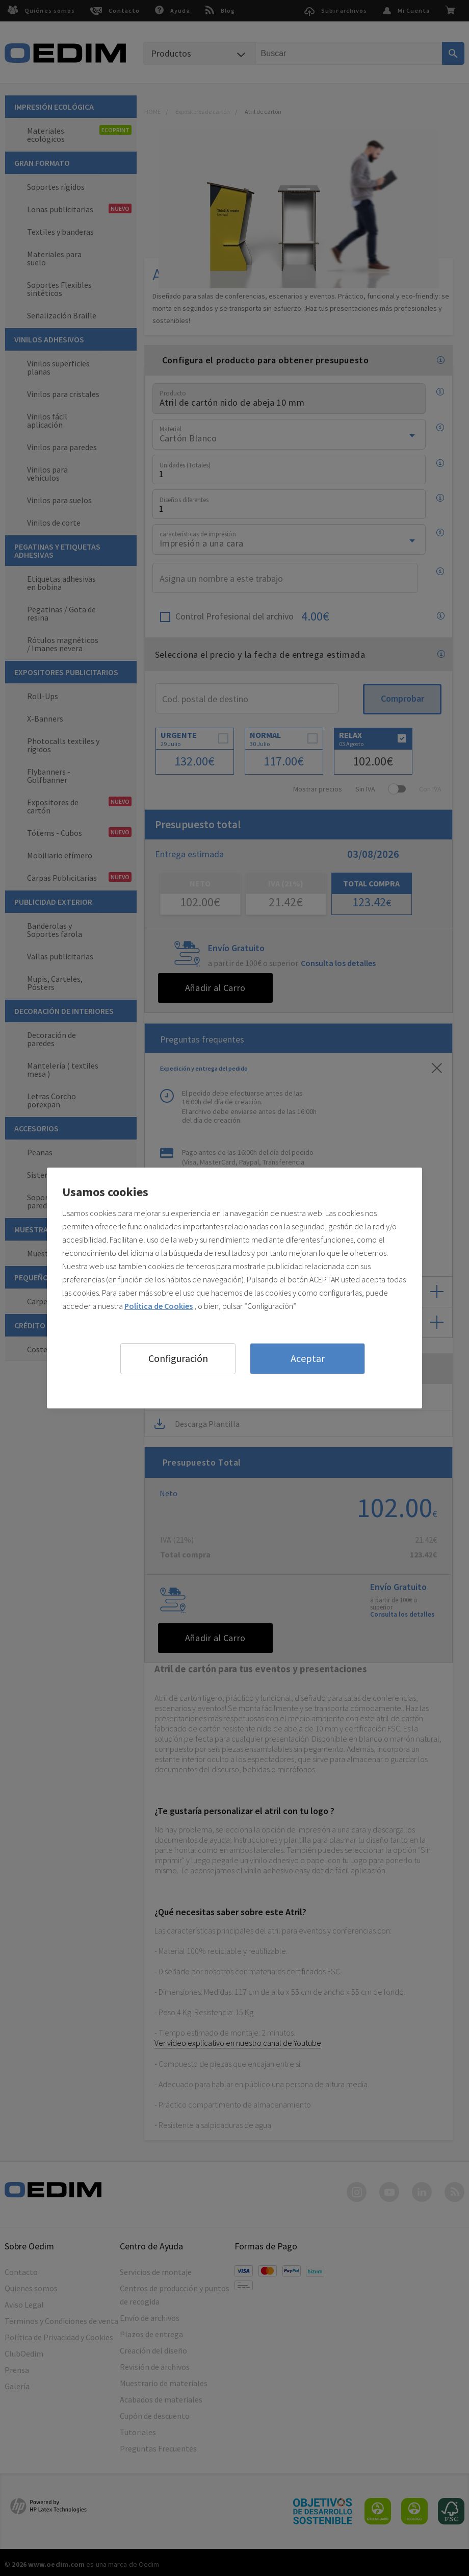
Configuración (178, 1358)
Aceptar (308, 1358)
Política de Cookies (158, 1306)
